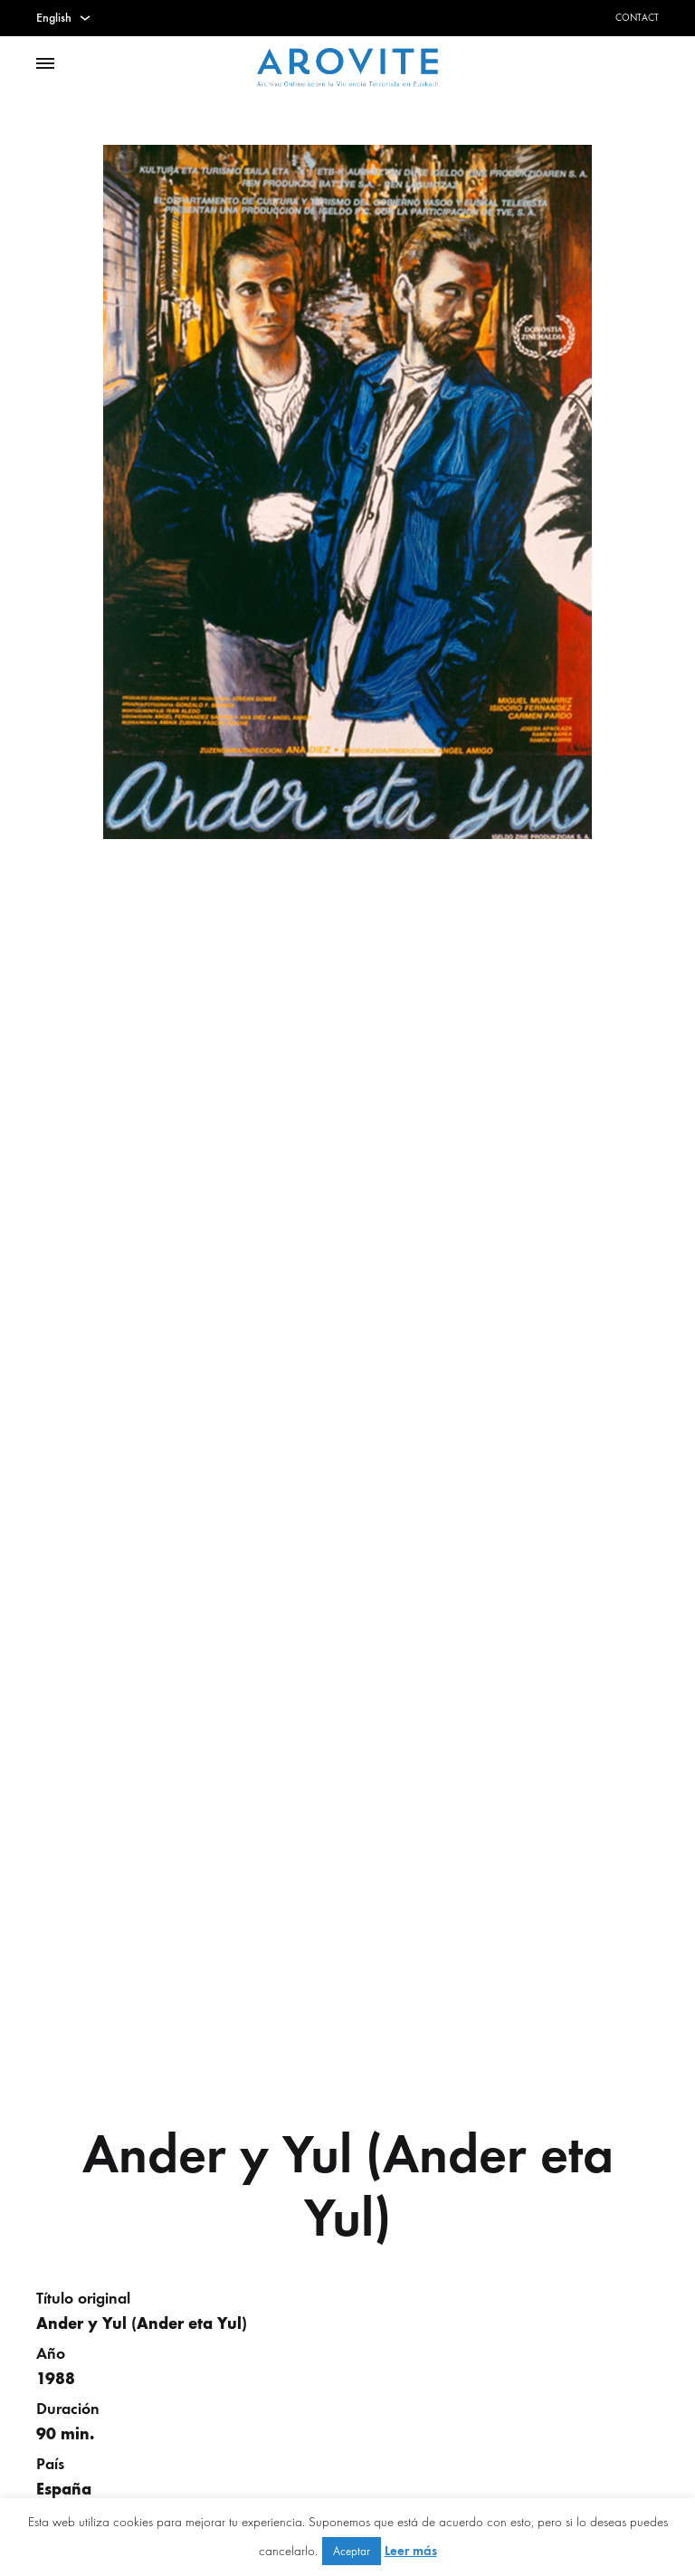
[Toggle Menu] (45, 64)
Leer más (411, 2551)
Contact (637, 18)
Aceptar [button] (351, 2551)
